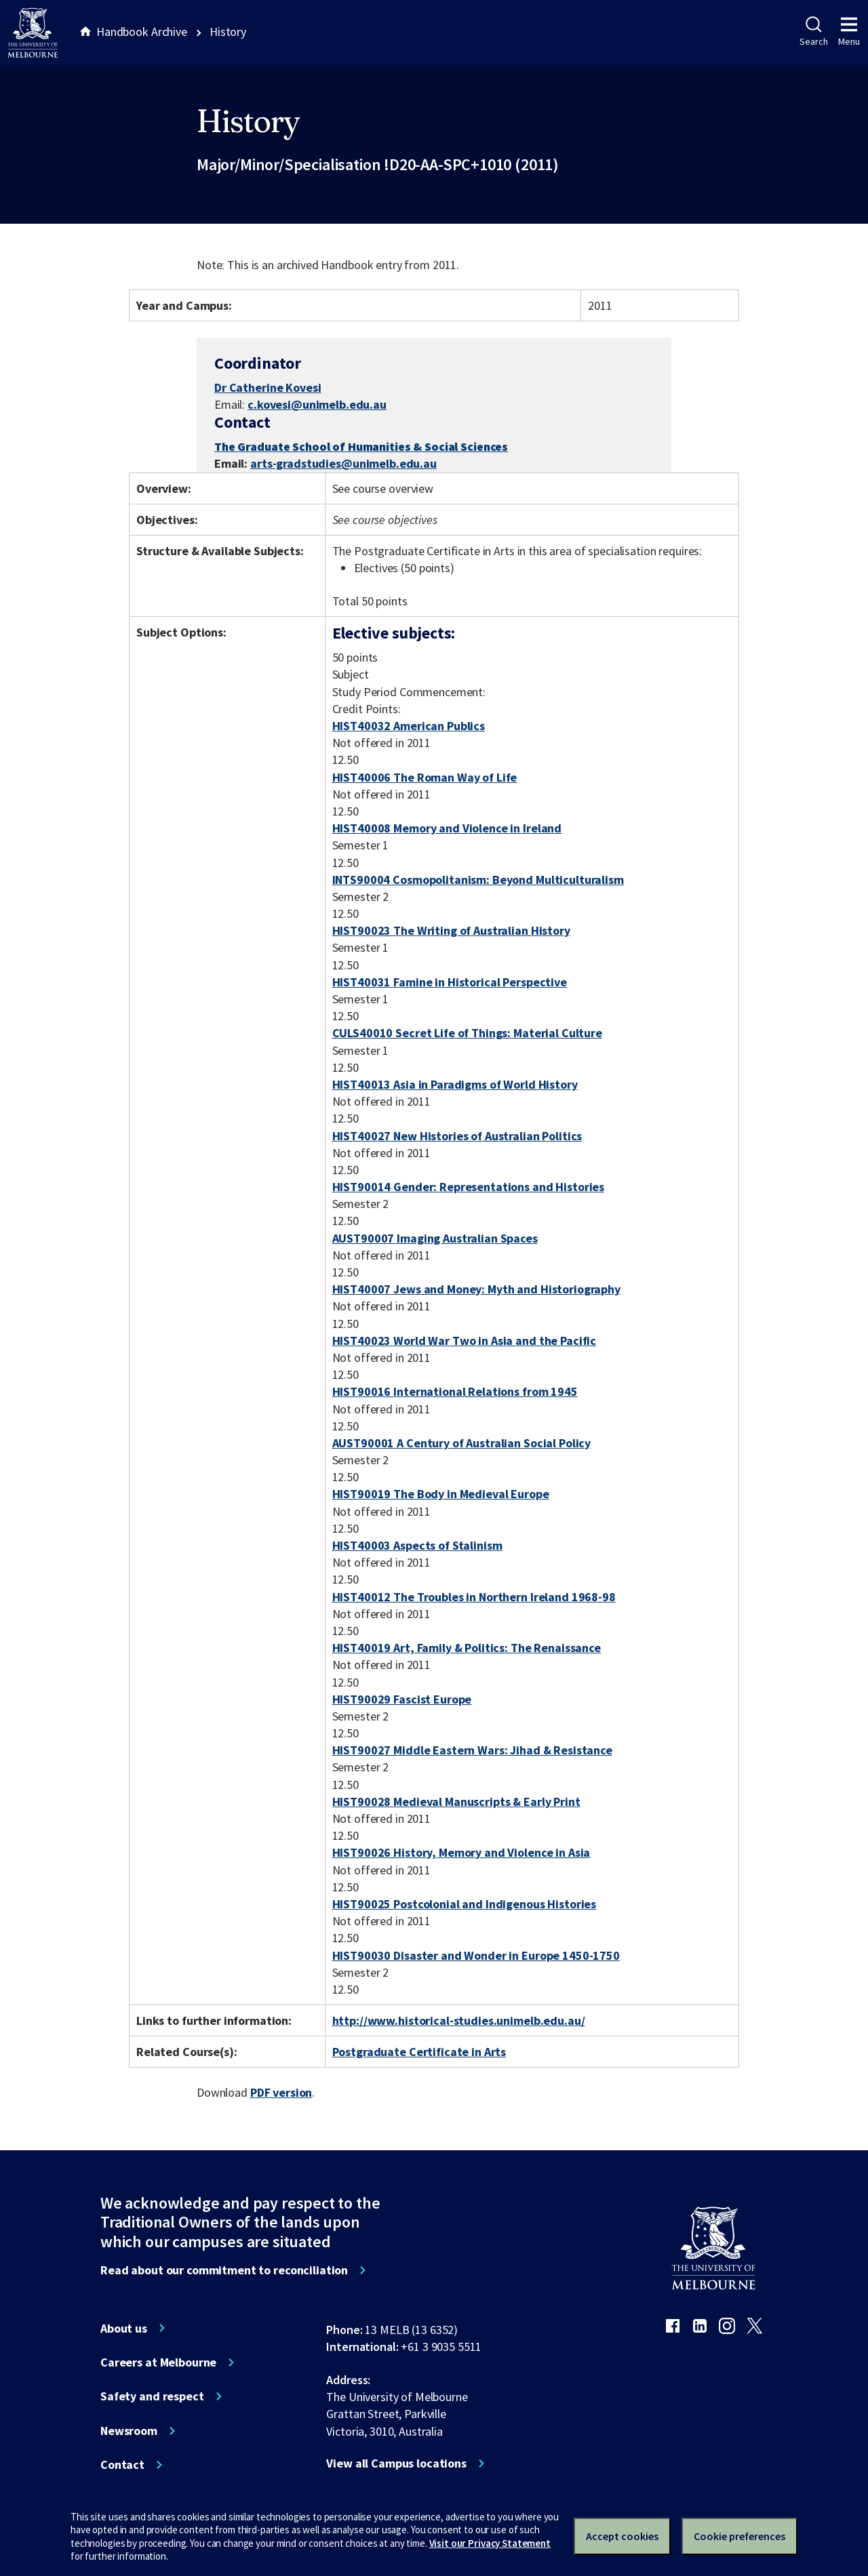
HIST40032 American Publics (409, 725)
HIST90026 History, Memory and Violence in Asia (461, 1852)
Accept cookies (622, 2536)
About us (123, 2328)
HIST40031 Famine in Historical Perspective (449, 982)
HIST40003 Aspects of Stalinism (417, 1545)
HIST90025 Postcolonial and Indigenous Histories (464, 1904)
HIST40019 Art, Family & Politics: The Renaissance (466, 1647)
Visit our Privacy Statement (490, 2543)
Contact (122, 2464)
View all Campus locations (396, 2463)
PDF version (281, 2092)
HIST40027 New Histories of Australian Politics (457, 1136)
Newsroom (128, 2430)
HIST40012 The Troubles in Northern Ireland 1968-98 (474, 1597)
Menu (849, 31)
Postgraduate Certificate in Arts (419, 2051)
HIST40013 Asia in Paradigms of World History (455, 1084)
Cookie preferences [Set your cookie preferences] (739, 2536)
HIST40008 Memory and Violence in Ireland (447, 828)
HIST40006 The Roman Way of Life (424, 777)
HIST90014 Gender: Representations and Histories (468, 1186)
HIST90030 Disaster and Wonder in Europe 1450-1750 (476, 1955)
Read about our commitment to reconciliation (224, 2270)
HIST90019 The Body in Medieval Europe (440, 1494)
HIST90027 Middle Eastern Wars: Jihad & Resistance (472, 1750)
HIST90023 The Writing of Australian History (451, 930)
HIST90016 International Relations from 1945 (455, 1391)
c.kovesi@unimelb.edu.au (317, 405)
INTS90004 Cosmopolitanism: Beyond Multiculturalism (478, 879)
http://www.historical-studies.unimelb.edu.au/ (458, 2020)
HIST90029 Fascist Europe (402, 1699)
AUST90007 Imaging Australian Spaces (435, 1238)
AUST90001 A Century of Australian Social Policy (461, 1443)
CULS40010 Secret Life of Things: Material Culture (467, 1033)
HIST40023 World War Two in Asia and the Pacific (464, 1340)
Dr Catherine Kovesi (267, 387)
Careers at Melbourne (158, 2362)
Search (813, 31)
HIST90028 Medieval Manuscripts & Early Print (456, 1801)
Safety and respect (152, 2396)
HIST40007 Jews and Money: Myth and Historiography (476, 1289)
